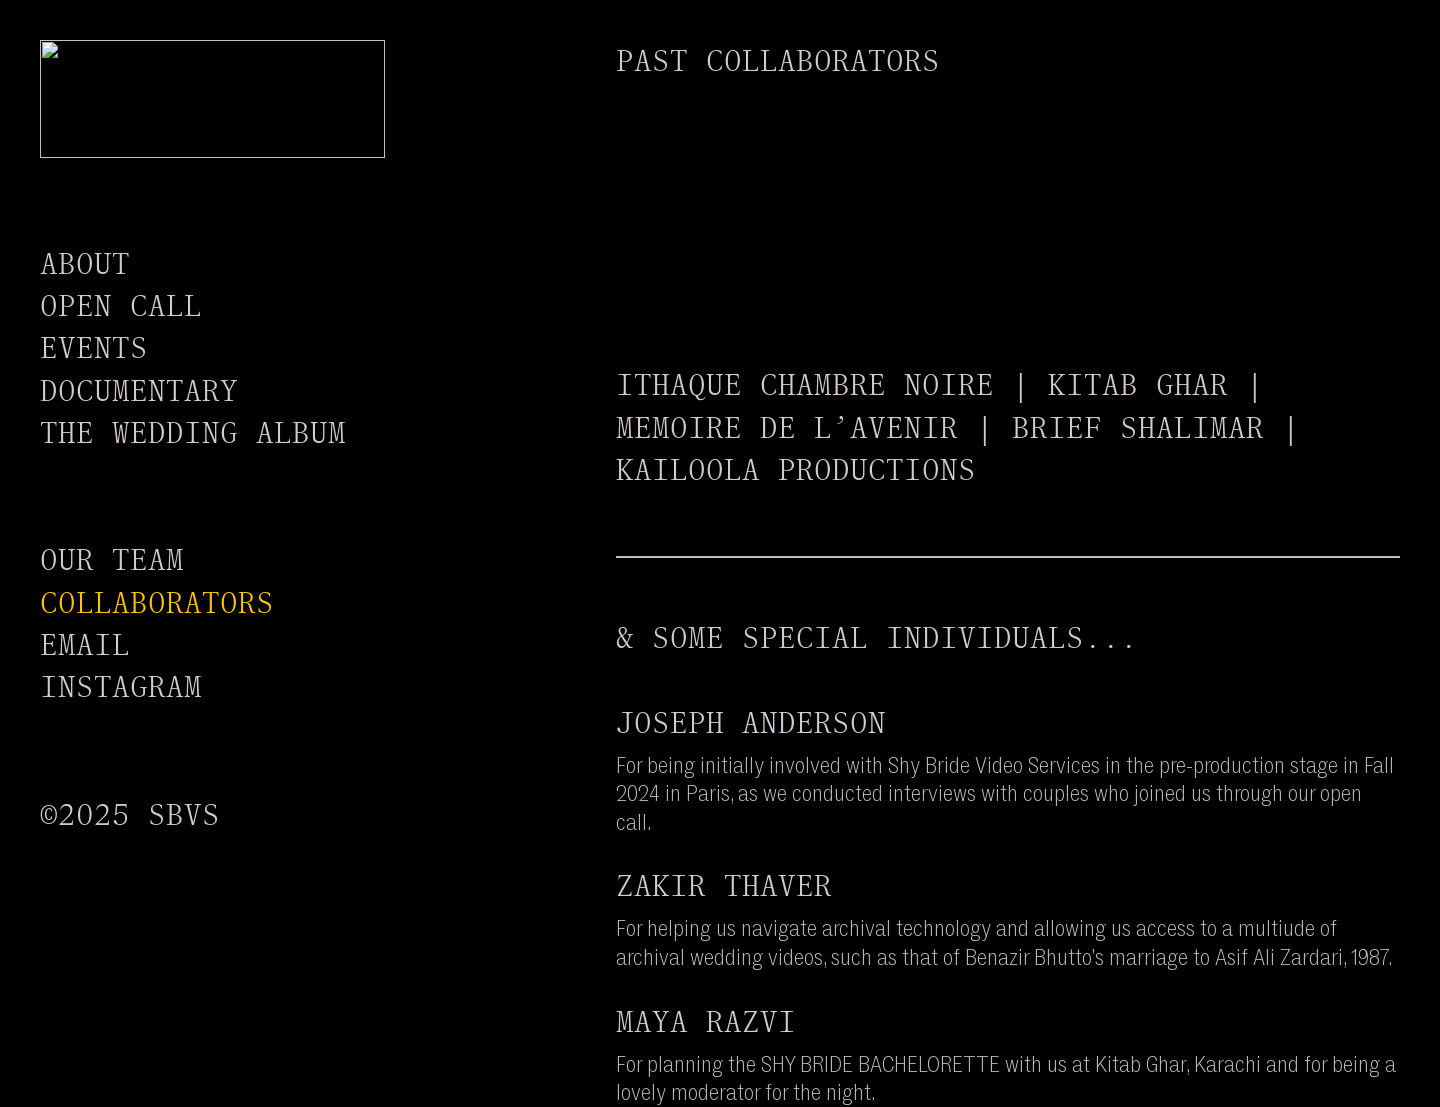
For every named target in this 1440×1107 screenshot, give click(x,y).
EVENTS (94, 347)
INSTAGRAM (121, 686)
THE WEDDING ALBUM (193, 432)
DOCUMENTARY (139, 390)
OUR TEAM (112, 559)
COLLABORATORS (157, 602)
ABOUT (85, 263)
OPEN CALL (121, 305)
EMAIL (85, 644)
